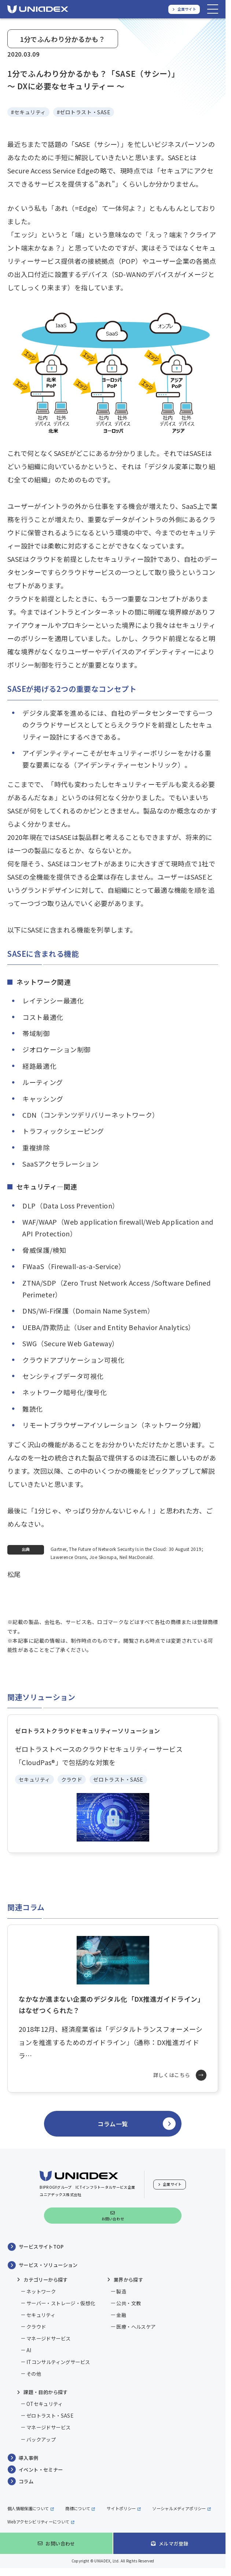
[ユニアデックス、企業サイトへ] (184, 9)
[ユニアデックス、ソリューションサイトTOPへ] (37, 9)
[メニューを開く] (212, 9)
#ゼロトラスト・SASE (83, 112)
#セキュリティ (28, 112)
